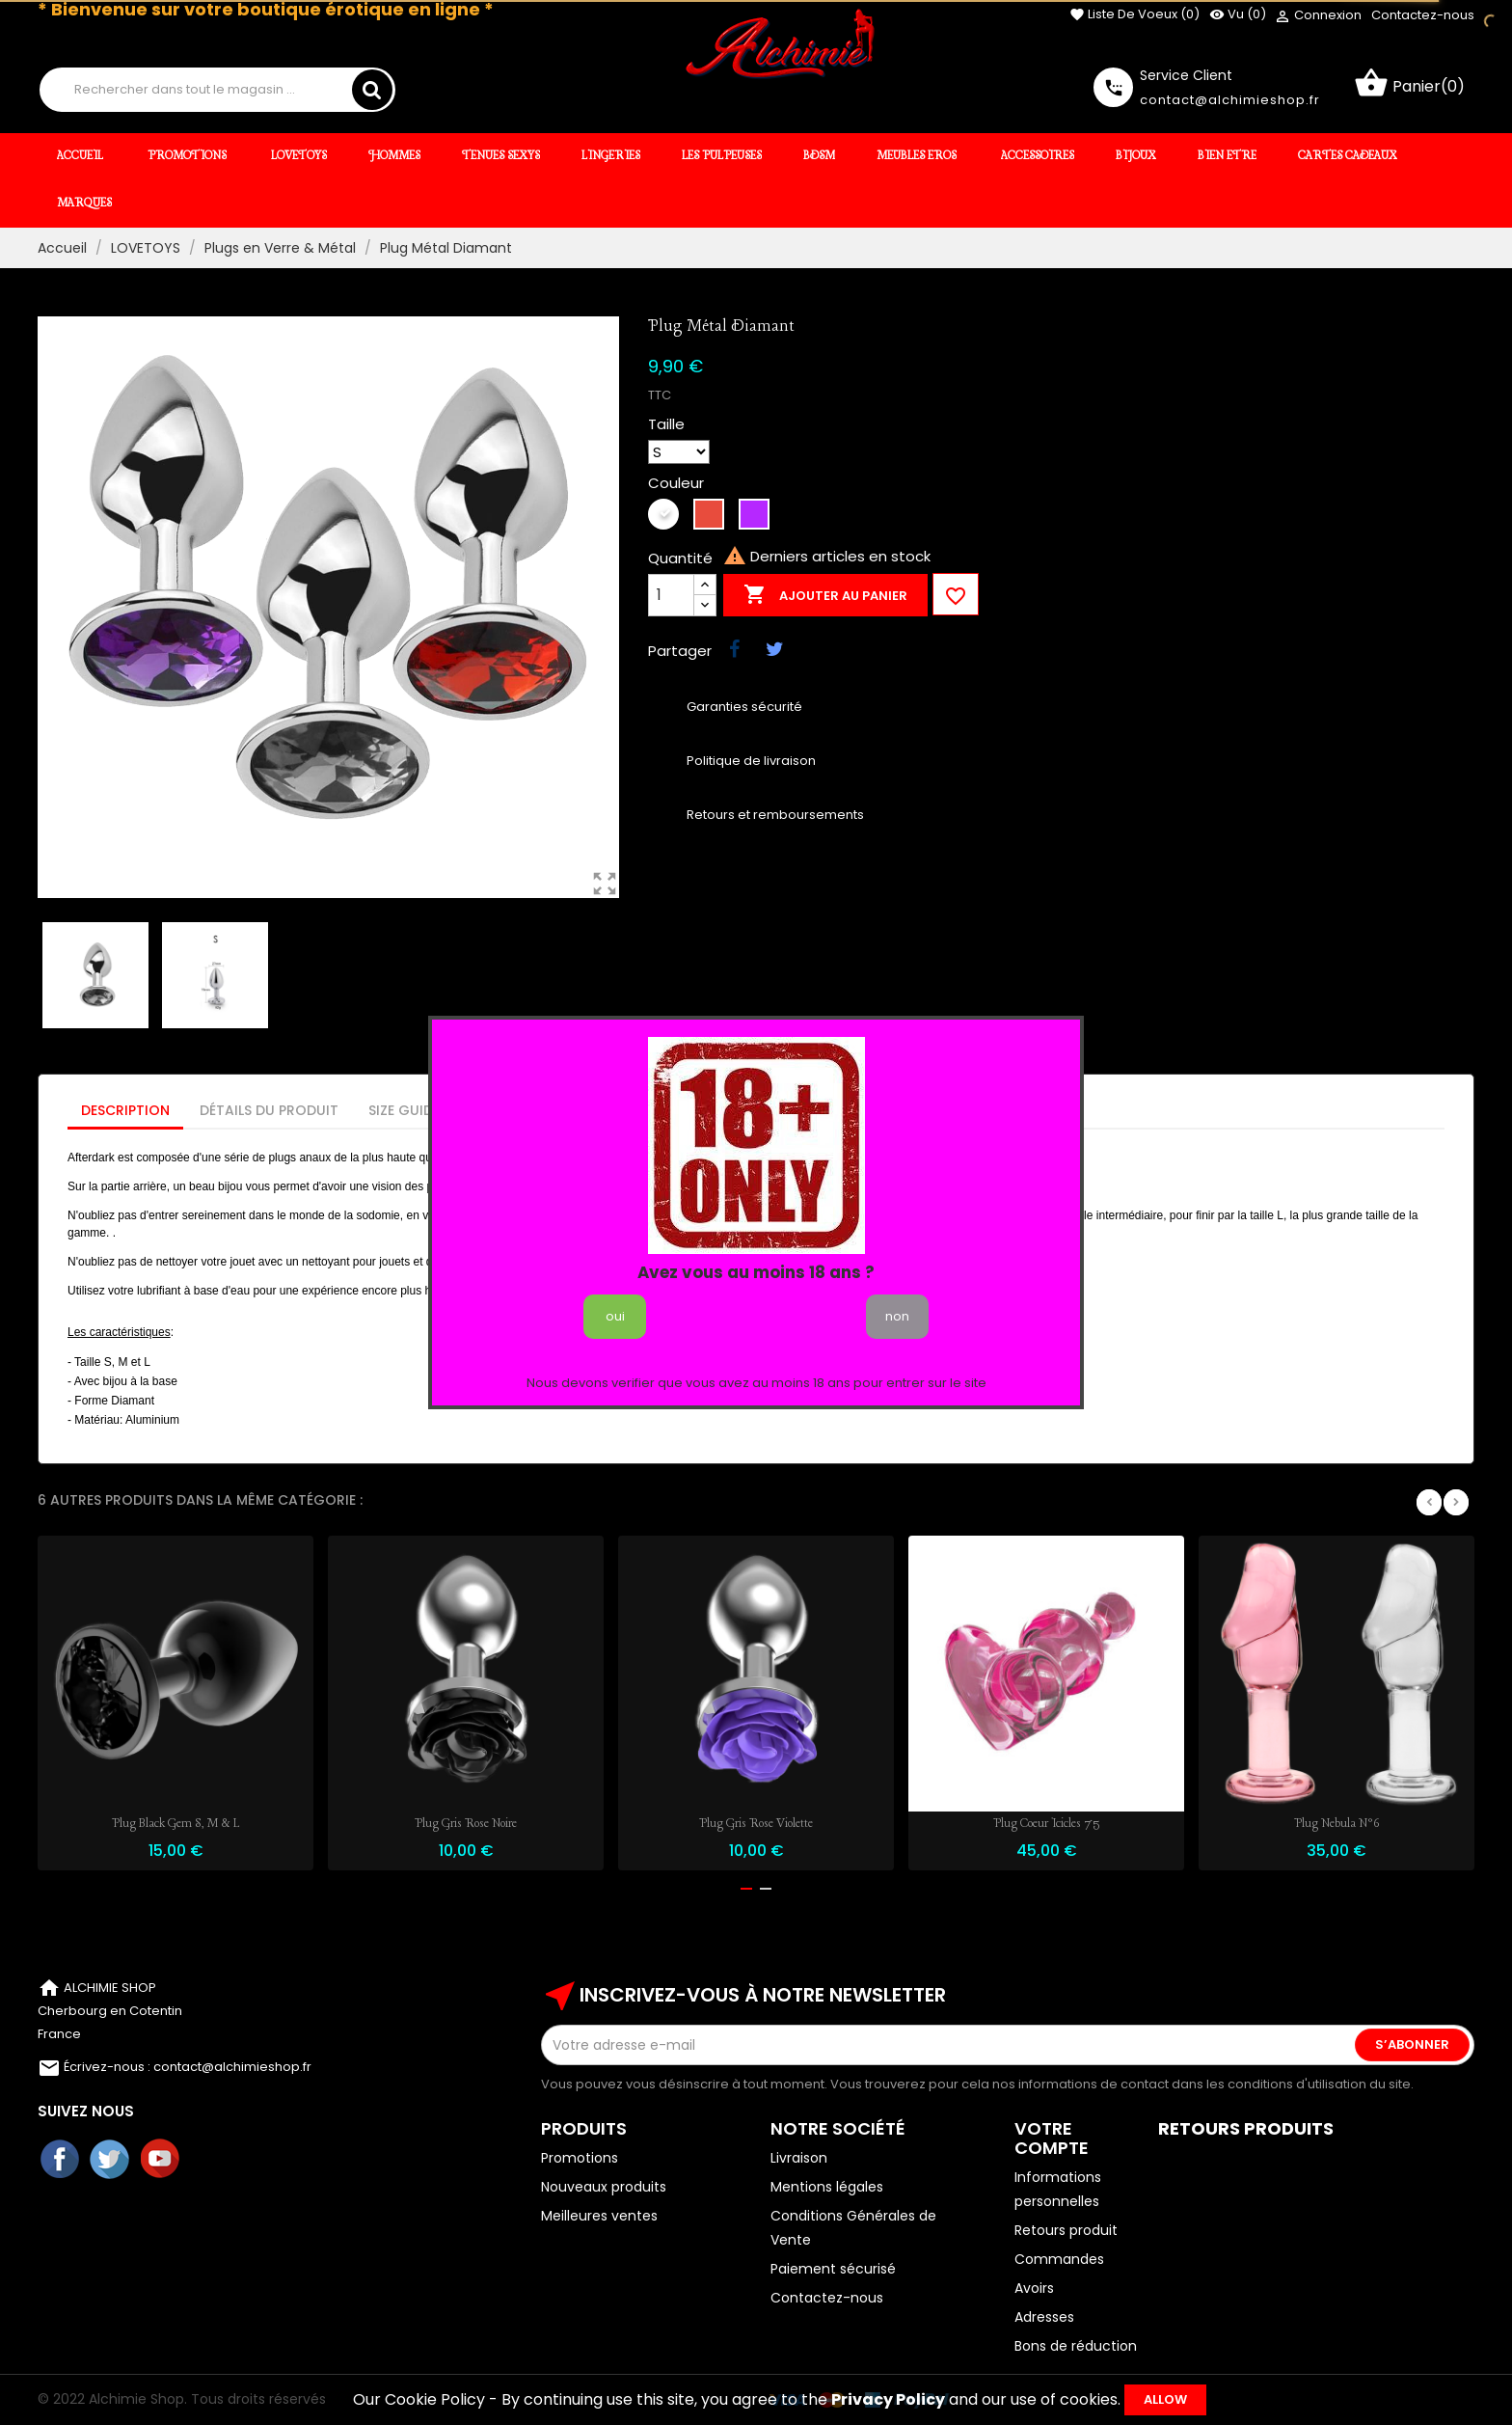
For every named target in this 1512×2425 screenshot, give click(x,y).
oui (615, 1316)
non (897, 1316)
